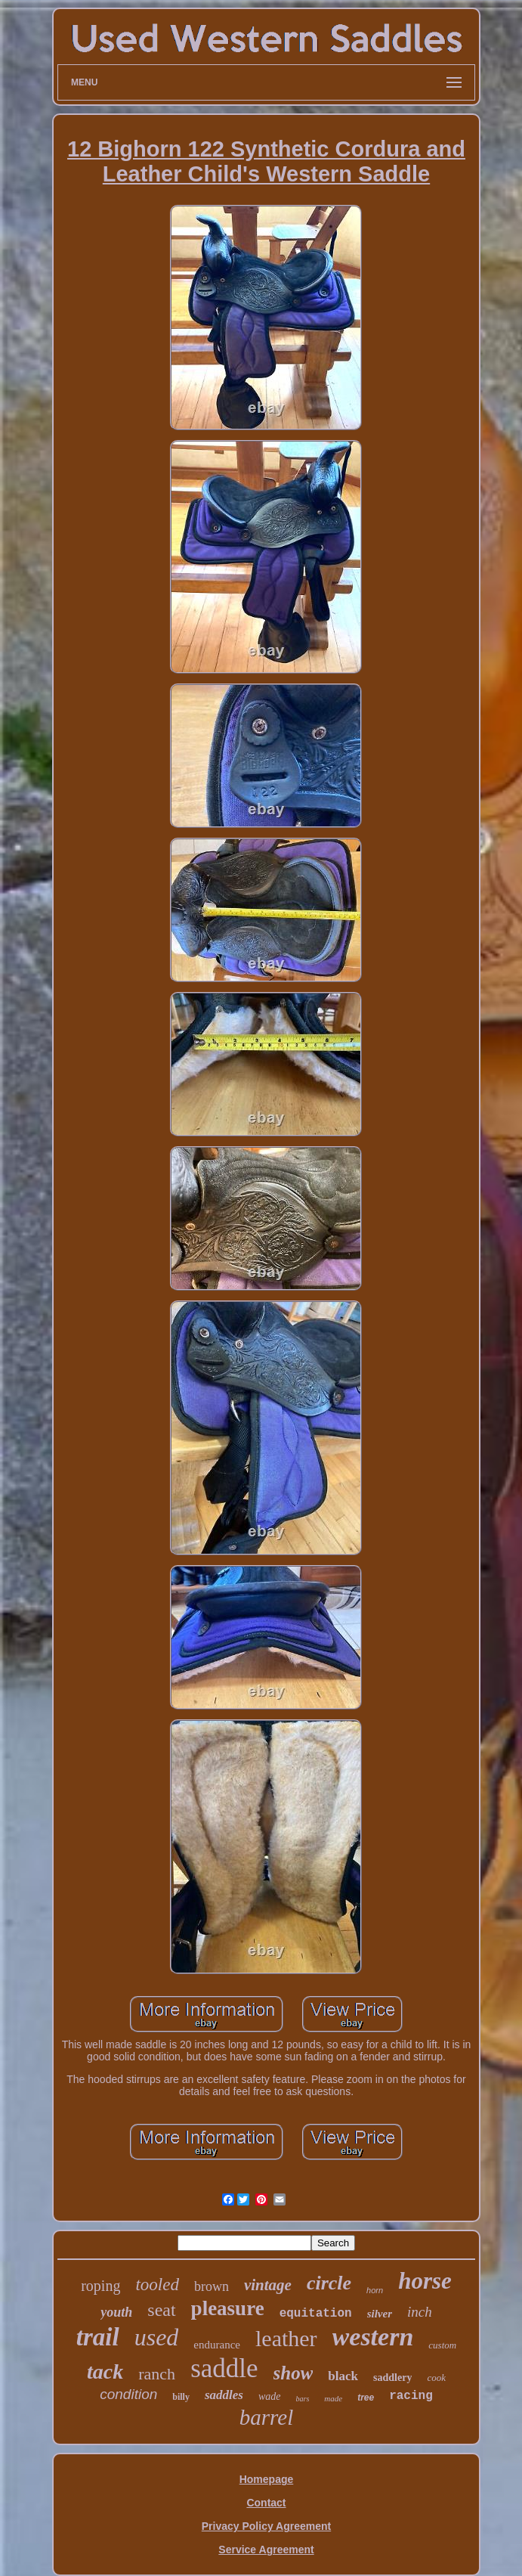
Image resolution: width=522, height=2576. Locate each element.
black (343, 2376)
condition (128, 2394)
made (333, 2398)
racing (411, 2396)
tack (105, 2371)
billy (181, 2397)
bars (303, 2399)
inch (419, 2312)
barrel (266, 2417)
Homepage (266, 2479)
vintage (268, 2285)
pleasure (227, 2308)
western (373, 2337)
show (293, 2373)
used (156, 2337)
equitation (316, 2313)
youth (116, 2312)
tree (365, 2397)
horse (425, 2281)
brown (211, 2286)
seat (161, 2310)
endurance (216, 2345)
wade (269, 2396)
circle (329, 2283)
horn (374, 2290)
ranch (156, 2373)
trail (97, 2337)
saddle (224, 2368)
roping (100, 2285)
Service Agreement (266, 2549)
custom (442, 2345)
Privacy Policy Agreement (266, 2526)
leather (286, 2338)
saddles (224, 2395)
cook (436, 2377)
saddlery (392, 2377)
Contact (266, 2503)
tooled (157, 2284)
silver (379, 2314)
